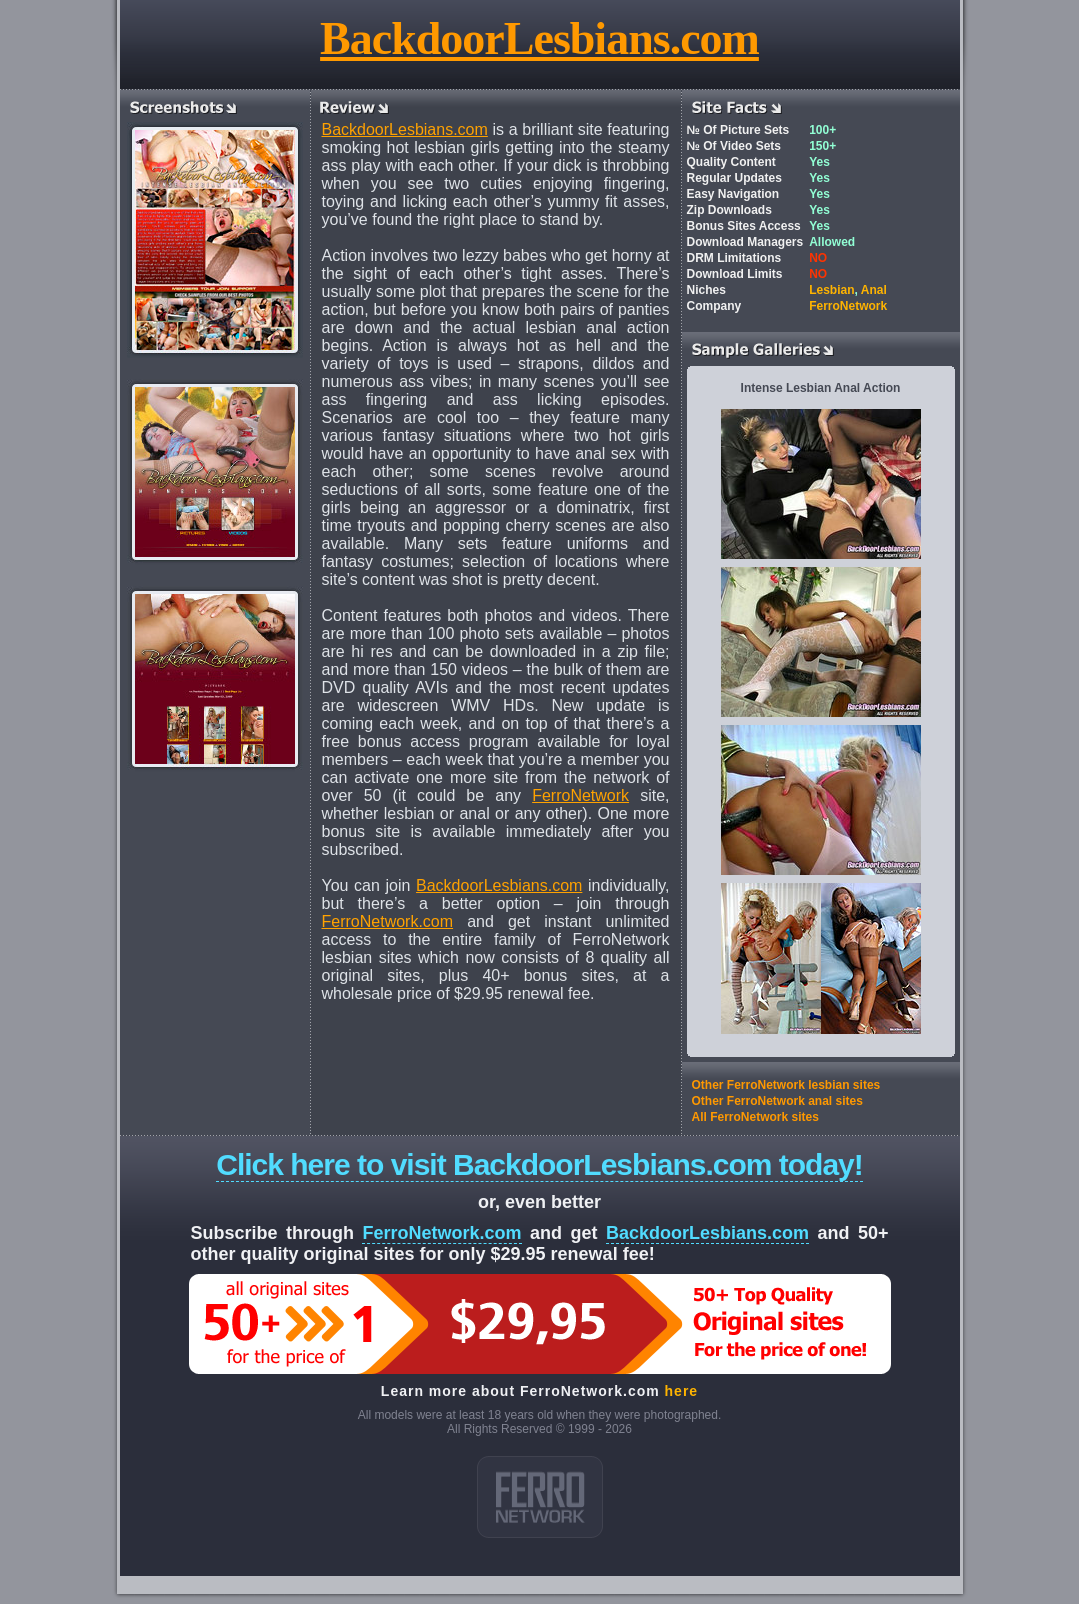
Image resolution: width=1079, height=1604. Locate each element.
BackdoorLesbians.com (539, 38)
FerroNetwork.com (388, 921)
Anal (874, 290)
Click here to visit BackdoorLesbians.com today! (539, 1164)
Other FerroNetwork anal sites (777, 1101)
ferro (540, 1497)
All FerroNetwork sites (755, 1117)
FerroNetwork (580, 795)
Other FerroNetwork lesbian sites (786, 1085)
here (682, 1391)
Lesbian (831, 290)
